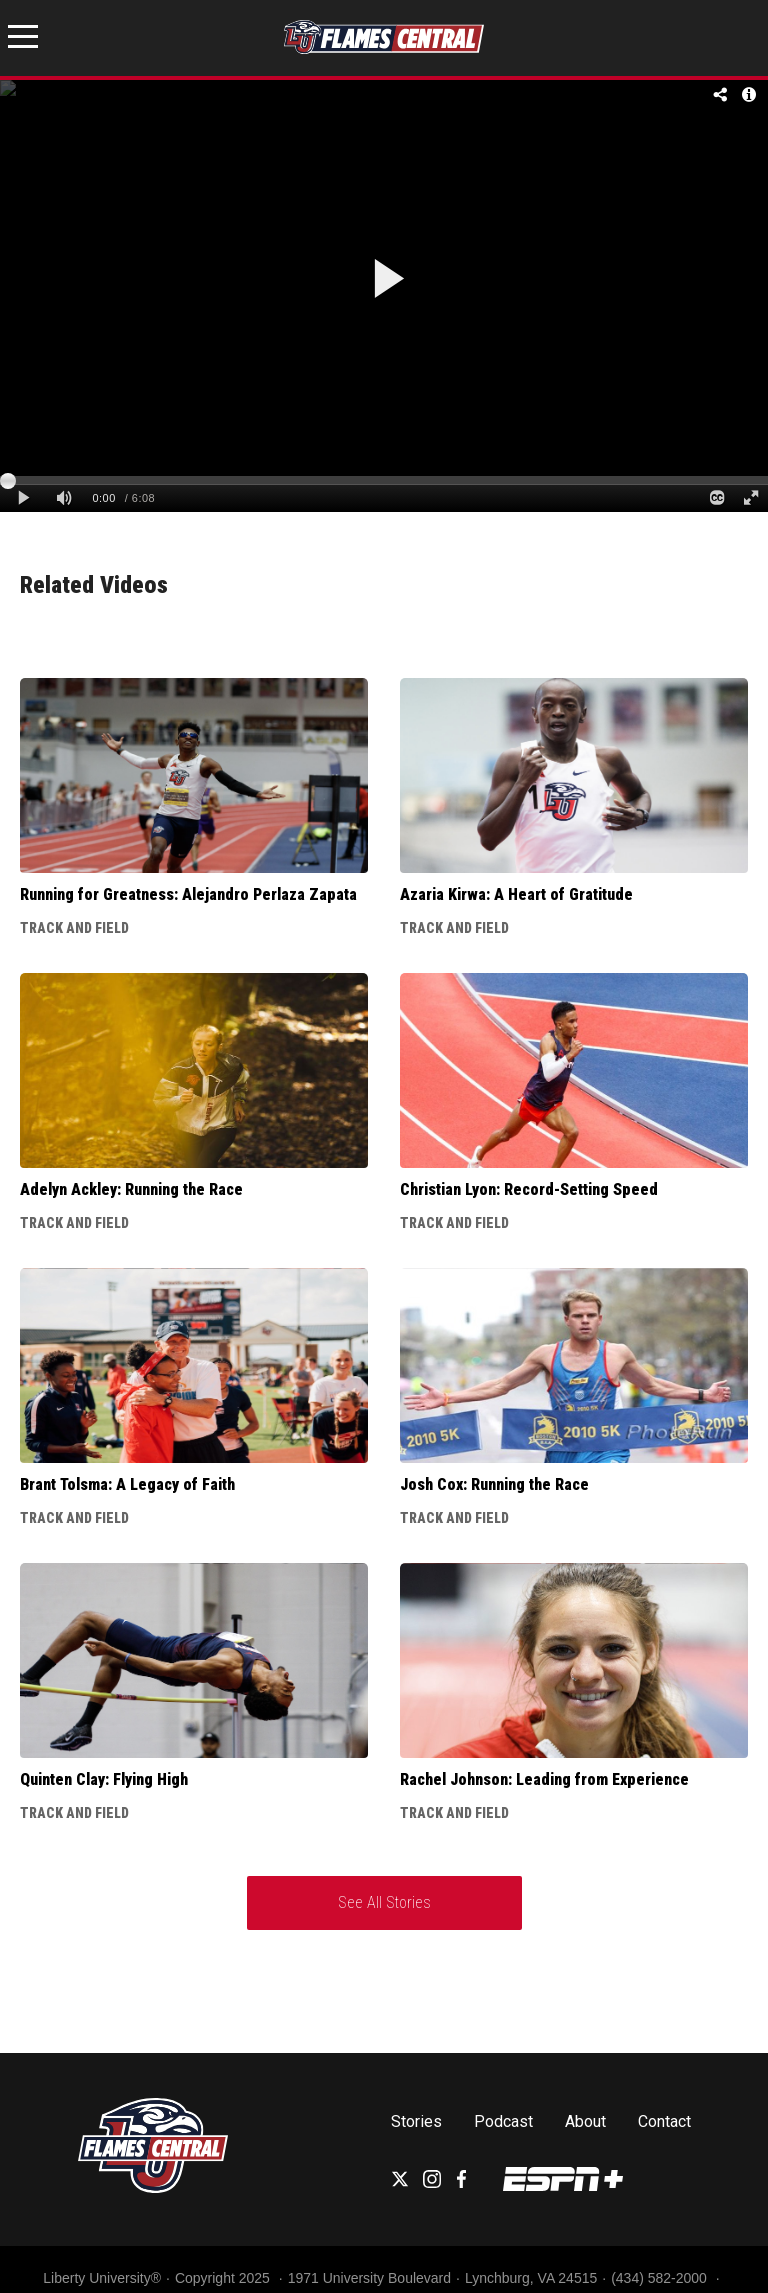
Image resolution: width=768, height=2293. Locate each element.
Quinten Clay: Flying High (104, 1779)
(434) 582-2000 (661, 2278)
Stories (416, 2121)
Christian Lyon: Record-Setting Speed (529, 1189)
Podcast (503, 2121)
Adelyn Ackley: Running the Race (131, 1189)
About (585, 2121)
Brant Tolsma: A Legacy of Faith (127, 1484)
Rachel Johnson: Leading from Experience (544, 1779)
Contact (664, 2121)
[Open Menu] (23, 40)
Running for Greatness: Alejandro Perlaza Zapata (188, 894)
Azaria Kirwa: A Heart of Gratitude (516, 894)
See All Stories (384, 1902)
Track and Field (74, 928)
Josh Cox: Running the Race (494, 1484)
